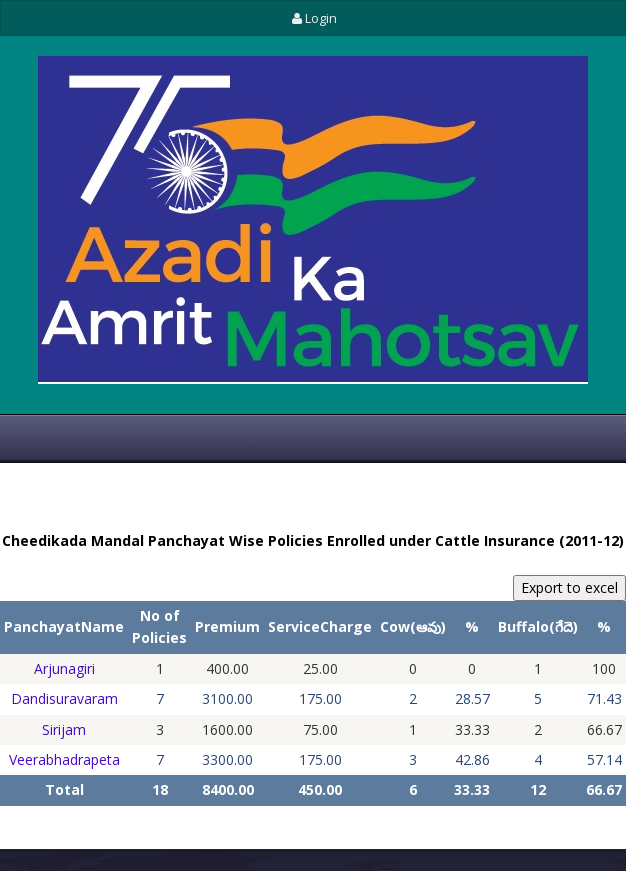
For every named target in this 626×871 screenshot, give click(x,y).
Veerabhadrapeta (64, 759)
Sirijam (64, 729)
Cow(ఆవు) (413, 626)
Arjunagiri (64, 668)
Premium (227, 626)
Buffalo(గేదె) (538, 626)
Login (313, 18)
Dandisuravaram (64, 698)
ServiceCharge (320, 626)
